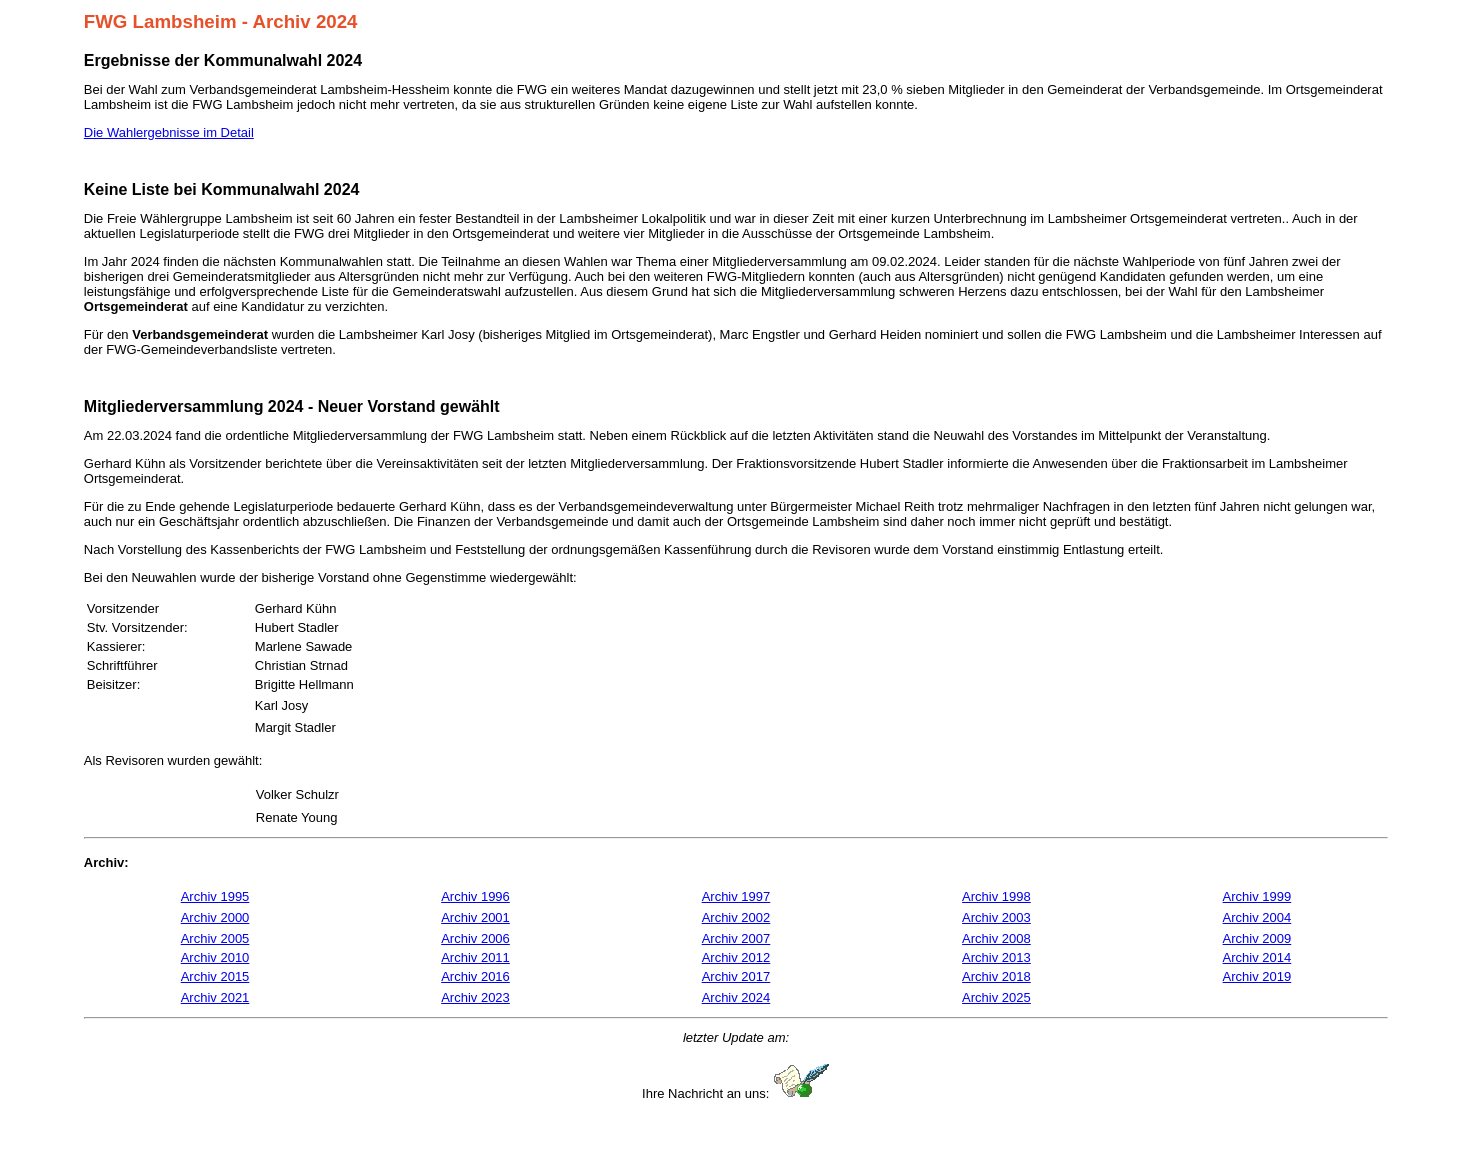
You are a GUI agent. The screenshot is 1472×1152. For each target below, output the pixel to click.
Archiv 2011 (475, 957)
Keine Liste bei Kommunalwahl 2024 (222, 189)
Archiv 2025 (996, 997)
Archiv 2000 (215, 917)
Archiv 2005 (215, 938)
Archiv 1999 (1257, 896)
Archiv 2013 (996, 957)
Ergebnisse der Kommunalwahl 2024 (223, 60)
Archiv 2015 (215, 976)
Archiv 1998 (996, 896)
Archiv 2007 (736, 938)
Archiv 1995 (215, 896)
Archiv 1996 (475, 896)
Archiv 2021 (215, 997)
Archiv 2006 (475, 938)
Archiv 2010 (215, 957)
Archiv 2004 (1257, 917)
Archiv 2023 (475, 997)
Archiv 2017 (736, 976)
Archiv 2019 (1257, 976)
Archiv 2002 (736, 917)
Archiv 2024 (736, 997)
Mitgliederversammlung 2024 (194, 406)
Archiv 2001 (475, 917)
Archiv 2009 (1257, 938)
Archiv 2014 (1257, 957)
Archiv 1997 (736, 896)
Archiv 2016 (475, 976)
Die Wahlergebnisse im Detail (169, 132)
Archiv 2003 (996, 917)
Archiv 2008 (996, 938)
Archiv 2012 (736, 957)
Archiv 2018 (996, 976)
